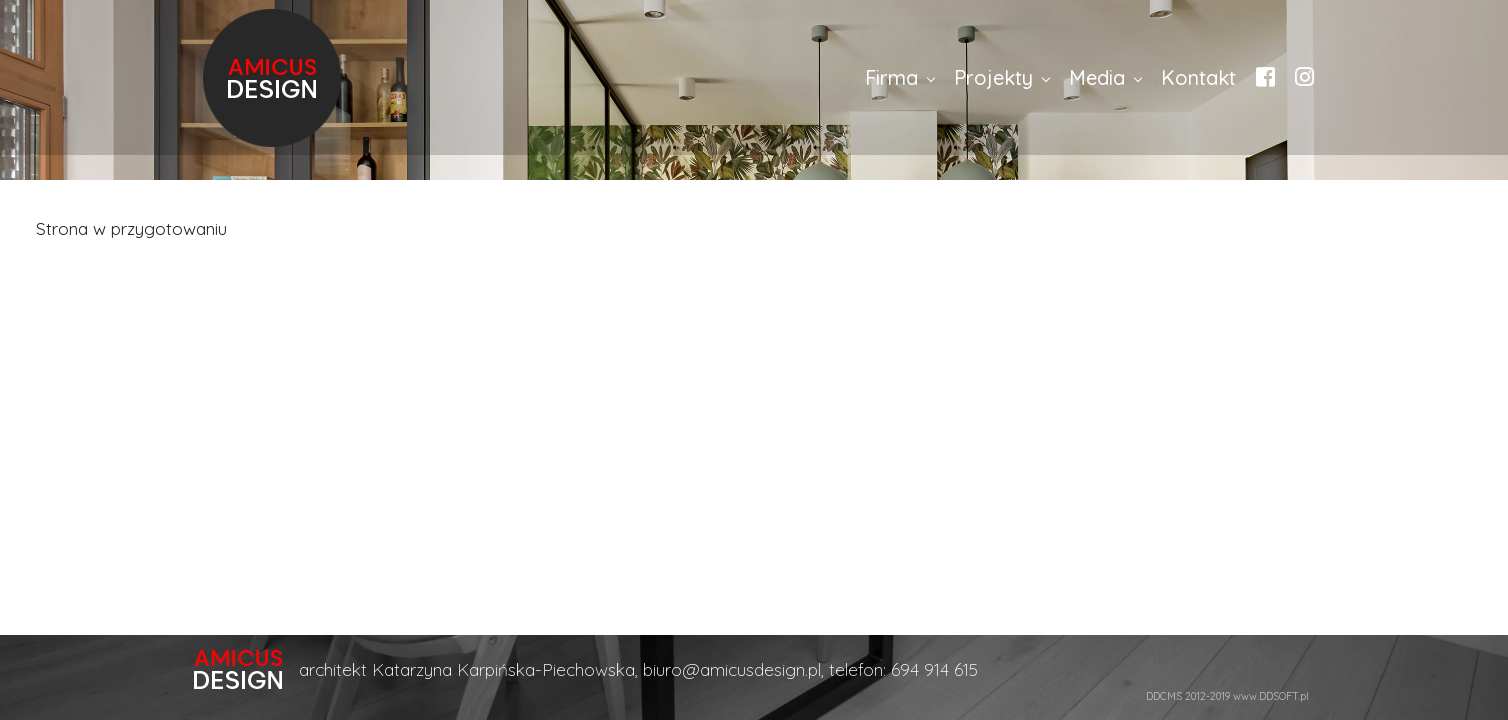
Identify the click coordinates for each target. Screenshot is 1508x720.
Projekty (993, 77)
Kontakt (1198, 77)
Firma (891, 77)
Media (1097, 77)
